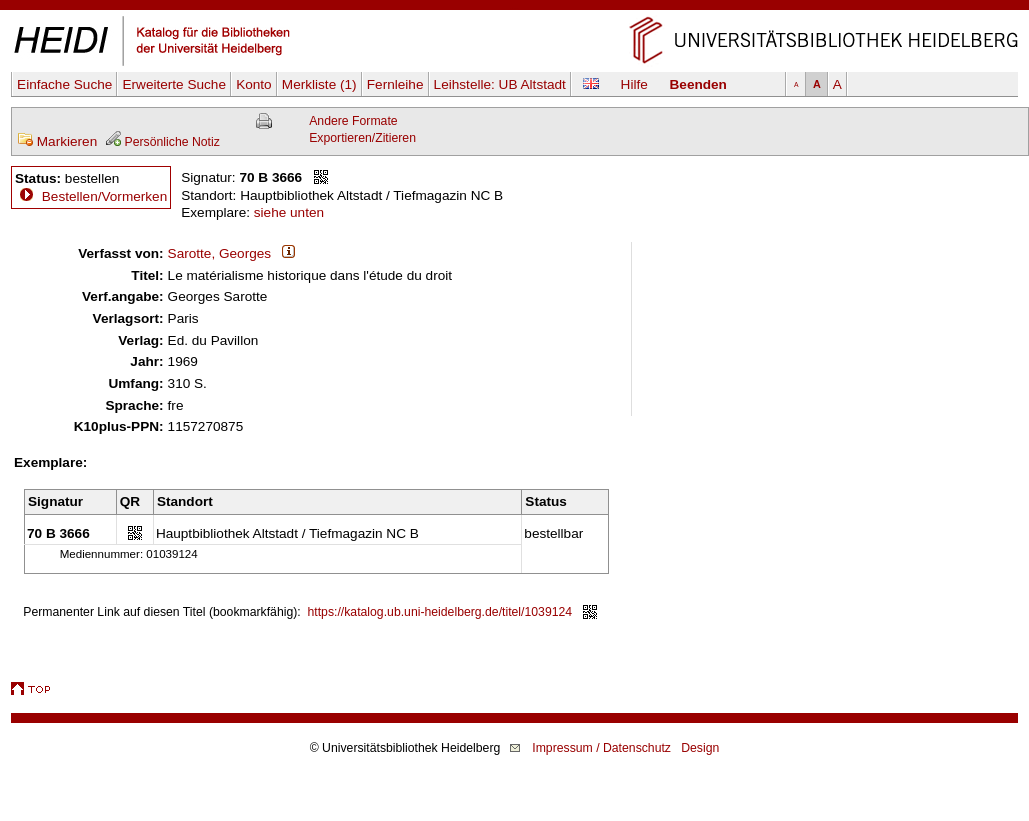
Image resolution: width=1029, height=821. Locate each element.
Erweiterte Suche (174, 84)
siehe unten (289, 212)
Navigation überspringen (514, 8)
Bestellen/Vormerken (104, 196)
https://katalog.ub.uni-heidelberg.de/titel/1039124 (440, 612)
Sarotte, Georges (220, 253)
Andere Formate (353, 121)
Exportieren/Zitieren (362, 138)
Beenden (698, 84)
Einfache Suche (64, 84)
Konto (254, 84)
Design (700, 748)
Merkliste (319, 84)
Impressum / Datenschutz (601, 748)
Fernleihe (395, 84)
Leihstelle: (500, 84)
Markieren (57, 141)
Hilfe (634, 84)
